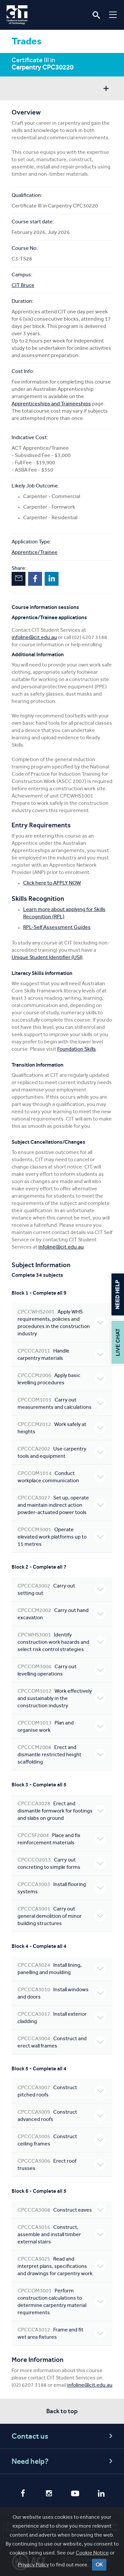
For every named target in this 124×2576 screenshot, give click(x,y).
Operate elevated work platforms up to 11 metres (62, 1536)
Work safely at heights (62, 1428)
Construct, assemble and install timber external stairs (62, 2234)
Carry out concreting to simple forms (62, 1863)
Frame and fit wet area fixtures (62, 2333)
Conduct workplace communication (62, 1477)
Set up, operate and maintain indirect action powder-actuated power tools (62, 1505)
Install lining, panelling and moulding (62, 1968)
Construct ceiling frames (62, 2140)
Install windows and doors (62, 1993)
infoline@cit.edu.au (34, 637)
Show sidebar (106, 89)
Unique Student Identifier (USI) (47, 957)
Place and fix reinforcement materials (62, 1839)
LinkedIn (52, 579)
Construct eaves (62, 2209)
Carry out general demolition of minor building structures (62, 1916)
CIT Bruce (23, 285)
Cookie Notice (92, 2553)
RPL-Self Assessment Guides (57, 927)
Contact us (63, 2436)
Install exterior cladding (62, 2017)
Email (18, 579)
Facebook (35, 579)
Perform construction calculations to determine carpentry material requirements (62, 2301)
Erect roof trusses (62, 2164)
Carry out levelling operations (62, 1670)
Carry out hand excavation (62, 1614)
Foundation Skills (76, 1049)
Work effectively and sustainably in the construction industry (62, 1698)
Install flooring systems (62, 1888)
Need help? (63, 2461)
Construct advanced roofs (62, 2115)
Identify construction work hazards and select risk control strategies (62, 1642)
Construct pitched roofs (62, 2091)
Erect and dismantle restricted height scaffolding (62, 1754)
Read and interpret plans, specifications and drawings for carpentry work (62, 2266)
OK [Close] (99, 2564)
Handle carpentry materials (62, 1354)
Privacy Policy (33, 2564)
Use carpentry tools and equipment (62, 1452)
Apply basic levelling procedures (62, 1379)
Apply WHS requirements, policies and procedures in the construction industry (62, 1323)
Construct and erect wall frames (62, 2042)
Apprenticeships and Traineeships (51, 403)
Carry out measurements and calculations (62, 1403)
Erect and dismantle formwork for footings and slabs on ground (62, 1810)
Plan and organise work (62, 1726)
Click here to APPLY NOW (52, 883)
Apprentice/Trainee (35, 552)
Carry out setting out (62, 1589)
